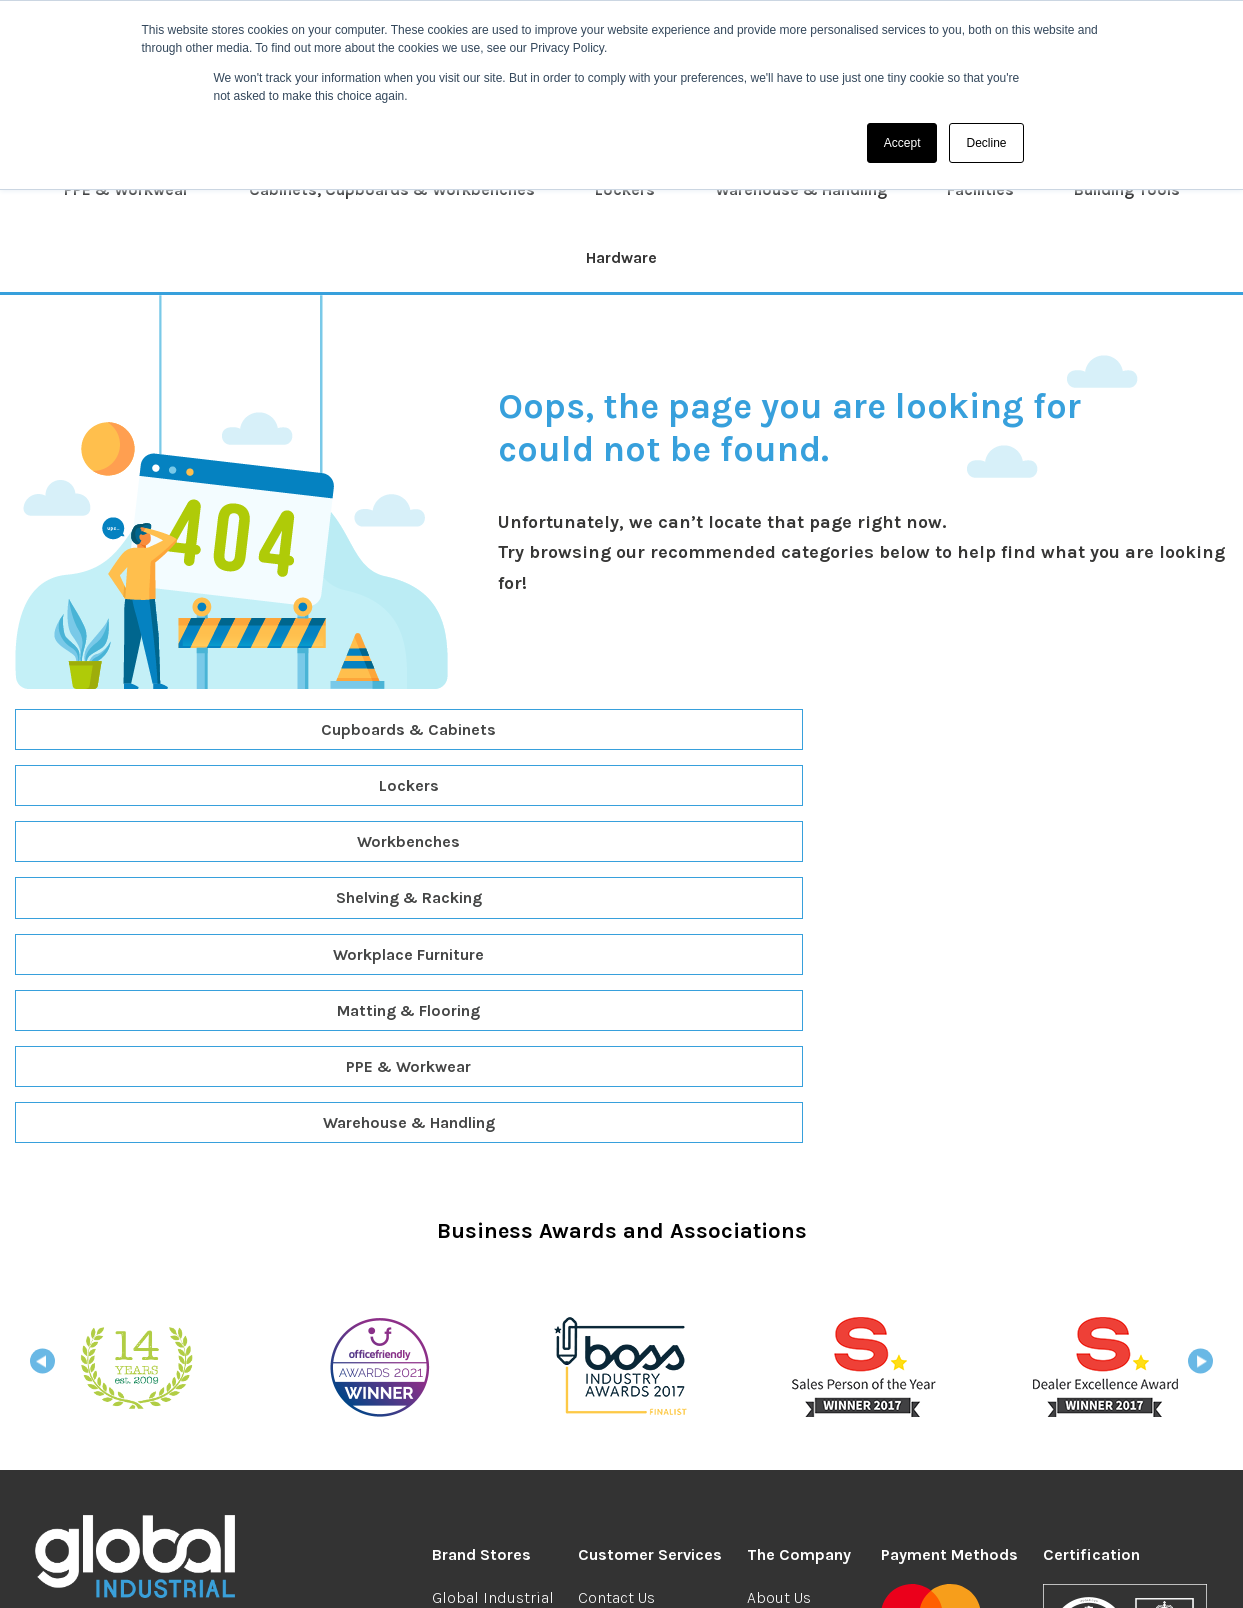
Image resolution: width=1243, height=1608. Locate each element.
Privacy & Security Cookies (576, 1573)
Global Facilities (491, 1447)
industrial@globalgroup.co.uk (173, 1351)
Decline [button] (986, 143)
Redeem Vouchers (642, 1342)
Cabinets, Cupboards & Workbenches (392, 189)
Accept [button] (902, 143)
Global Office (478, 1287)
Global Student (486, 1342)
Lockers (625, 189)
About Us (779, 1260)
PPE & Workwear (126, 189)
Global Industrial (493, 1260)
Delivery (607, 1287)
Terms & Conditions (403, 1573)
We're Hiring (790, 1287)
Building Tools (1127, 189)
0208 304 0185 (102, 1323)
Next (1200, 1030)
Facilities (980, 189)
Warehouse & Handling (801, 189)
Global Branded (488, 1315)
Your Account (794, 1393)
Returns (606, 1315)
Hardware (621, 257)
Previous (42, 1030)
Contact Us (616, 1260)
